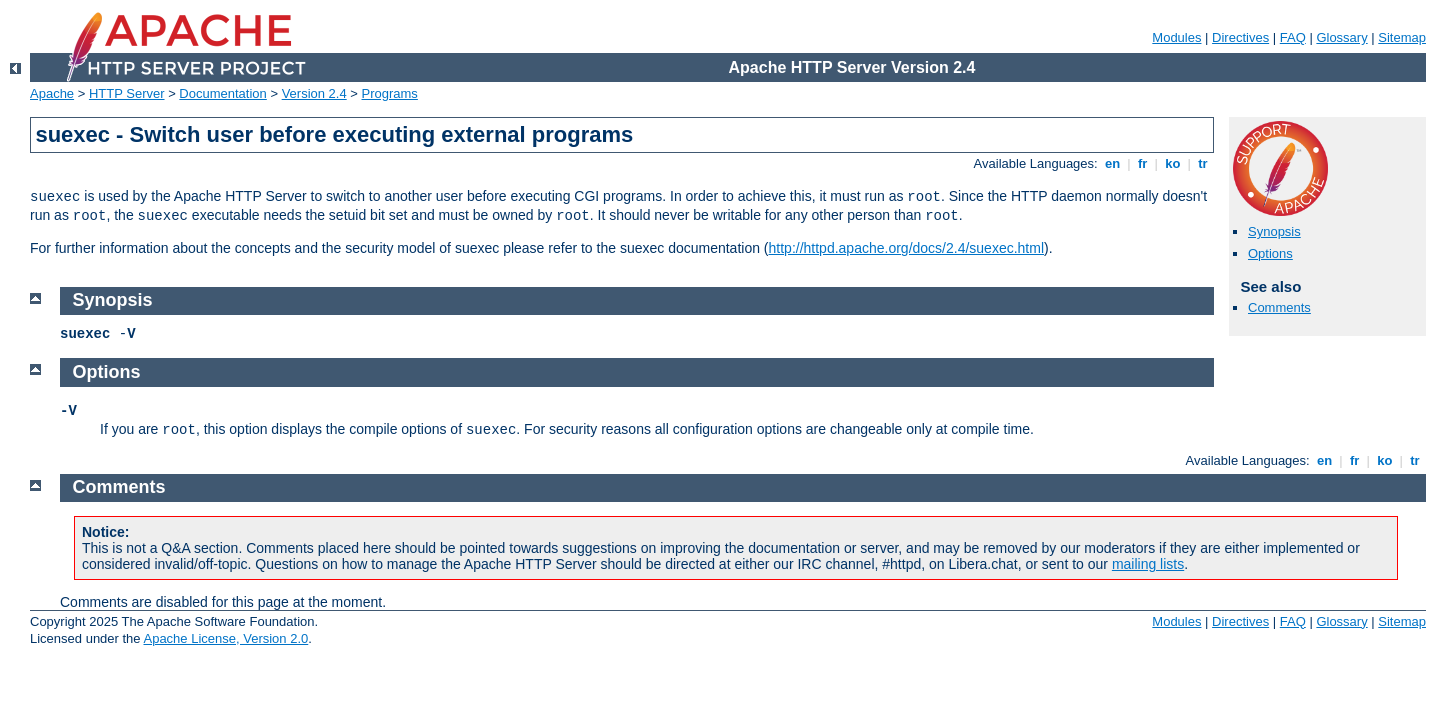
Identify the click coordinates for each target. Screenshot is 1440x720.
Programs (390, 93)
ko (1173, 163)
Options (1270, 253)
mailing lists (1148, 564)
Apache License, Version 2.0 (225, 638)
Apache (52, 93)
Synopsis (1274, 231)
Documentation (222, 93)
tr (1203, 163)
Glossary (1341, 37)
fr (1142, 163)
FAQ (1293, 37)
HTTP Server (127, 93)
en (1112, 163)
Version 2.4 (314, 93)
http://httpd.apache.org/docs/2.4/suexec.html (907, 248)
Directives (1240, 37)
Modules (1176, 37)
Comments (1279, 307)
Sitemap (1402, 37)
